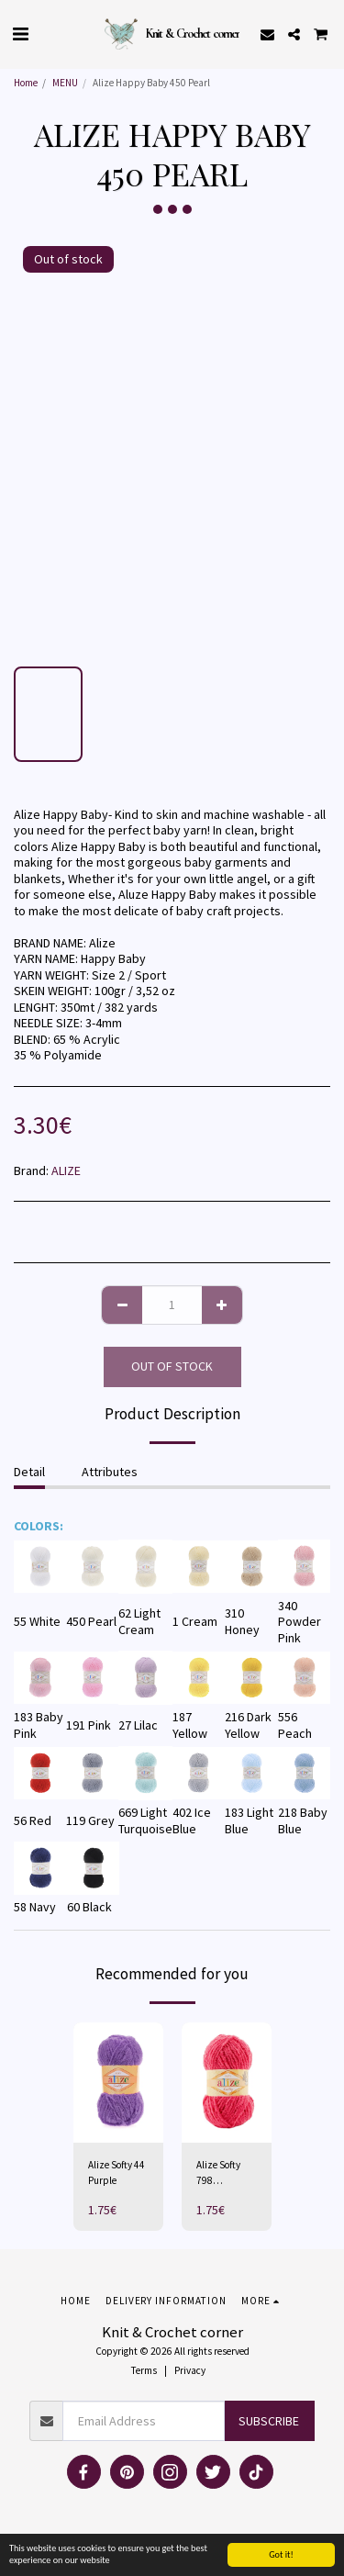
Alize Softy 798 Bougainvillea (224, 2173)
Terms (144, 2370)
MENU (65, 82)
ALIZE (66, 1170)
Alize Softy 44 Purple (116, 2172)
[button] (20, 33)
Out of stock (172, 1366)
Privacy (189, 2370)
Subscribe (269, 2421)
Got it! (281, 2554)
